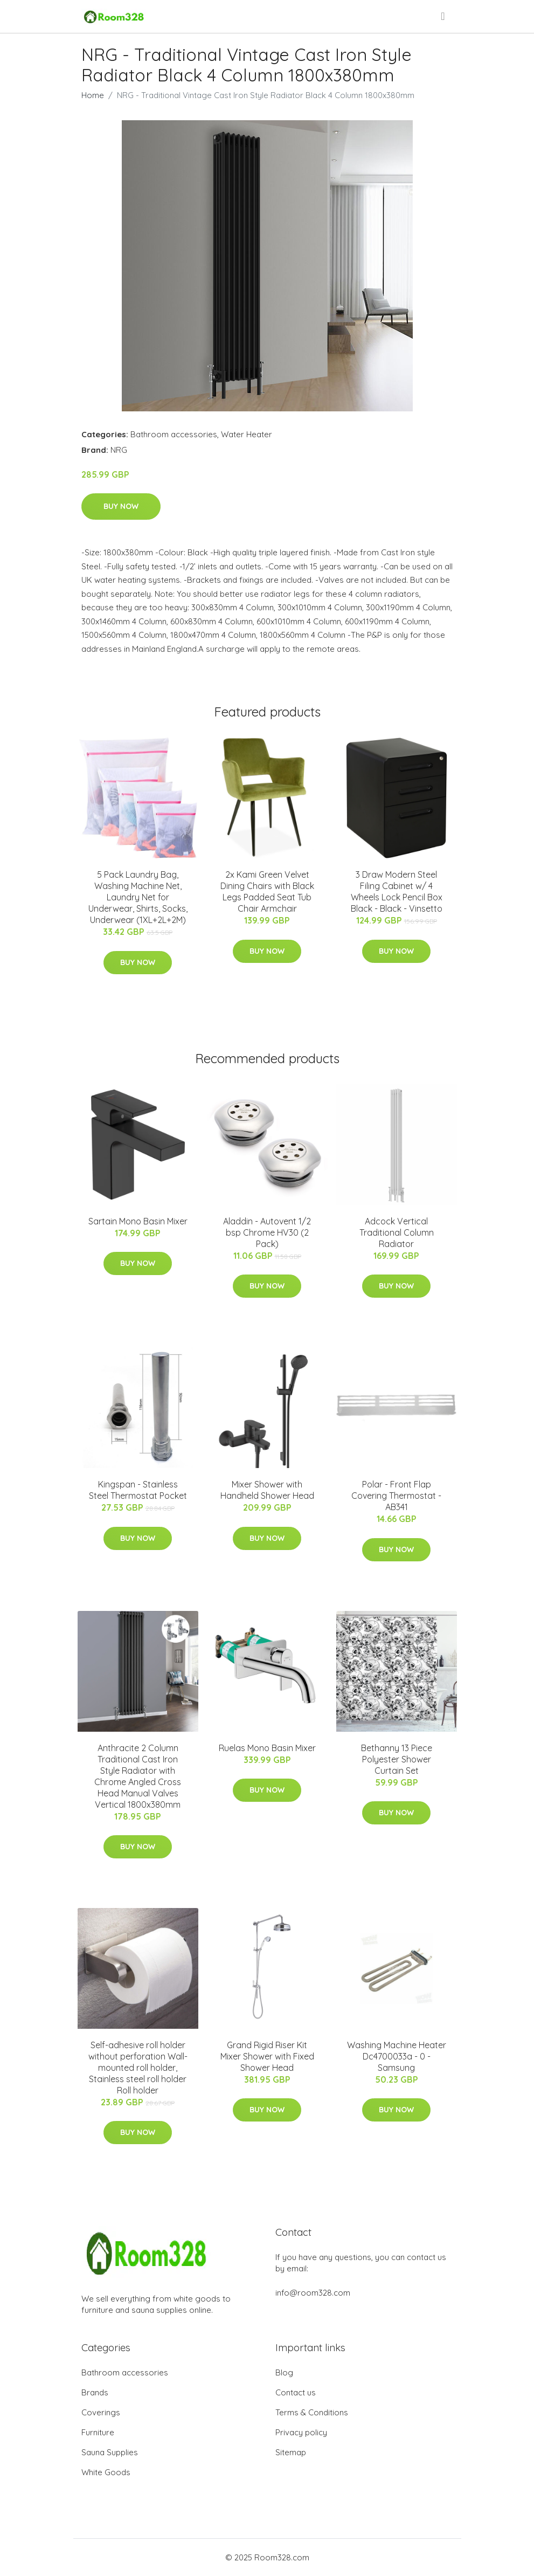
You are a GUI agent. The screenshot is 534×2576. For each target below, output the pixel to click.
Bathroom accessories (173, 434)
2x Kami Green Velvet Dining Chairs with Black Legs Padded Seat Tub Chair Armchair (267, 891)
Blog (284, 2372)
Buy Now (120, 506)
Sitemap (290, 2452)
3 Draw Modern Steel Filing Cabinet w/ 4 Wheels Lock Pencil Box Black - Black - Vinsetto (396, 891)
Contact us (295, 2392)
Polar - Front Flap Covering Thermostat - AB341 (396, 1495)
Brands (94, 2392)
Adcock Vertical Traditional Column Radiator (396, 1232)
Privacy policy (301, 2432)
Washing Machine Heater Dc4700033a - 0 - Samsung (396, 2056)
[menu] (443, 16)
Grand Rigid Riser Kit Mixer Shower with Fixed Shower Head (267, 2056)
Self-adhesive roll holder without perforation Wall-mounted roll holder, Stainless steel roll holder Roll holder (138, 2068)
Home (92, 95)
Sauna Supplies (109, 2452)
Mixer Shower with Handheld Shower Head (267, 1490)
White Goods (105, 2472)
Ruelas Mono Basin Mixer (267, 1747)
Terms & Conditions (311, 2412)
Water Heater (246, 434)
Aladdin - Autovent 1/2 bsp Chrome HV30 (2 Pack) (267, 1232)
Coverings (100, 2412)
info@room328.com (312, 2293)
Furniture (97, 2432)
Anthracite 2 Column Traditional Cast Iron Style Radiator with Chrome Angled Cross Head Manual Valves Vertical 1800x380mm (137, 1776)
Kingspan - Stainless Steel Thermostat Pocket (138, 1490)
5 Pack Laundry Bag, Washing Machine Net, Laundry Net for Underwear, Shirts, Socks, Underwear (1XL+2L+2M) (138, 897)
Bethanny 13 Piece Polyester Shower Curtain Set (396, 1759)
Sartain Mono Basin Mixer (138, 1221)
